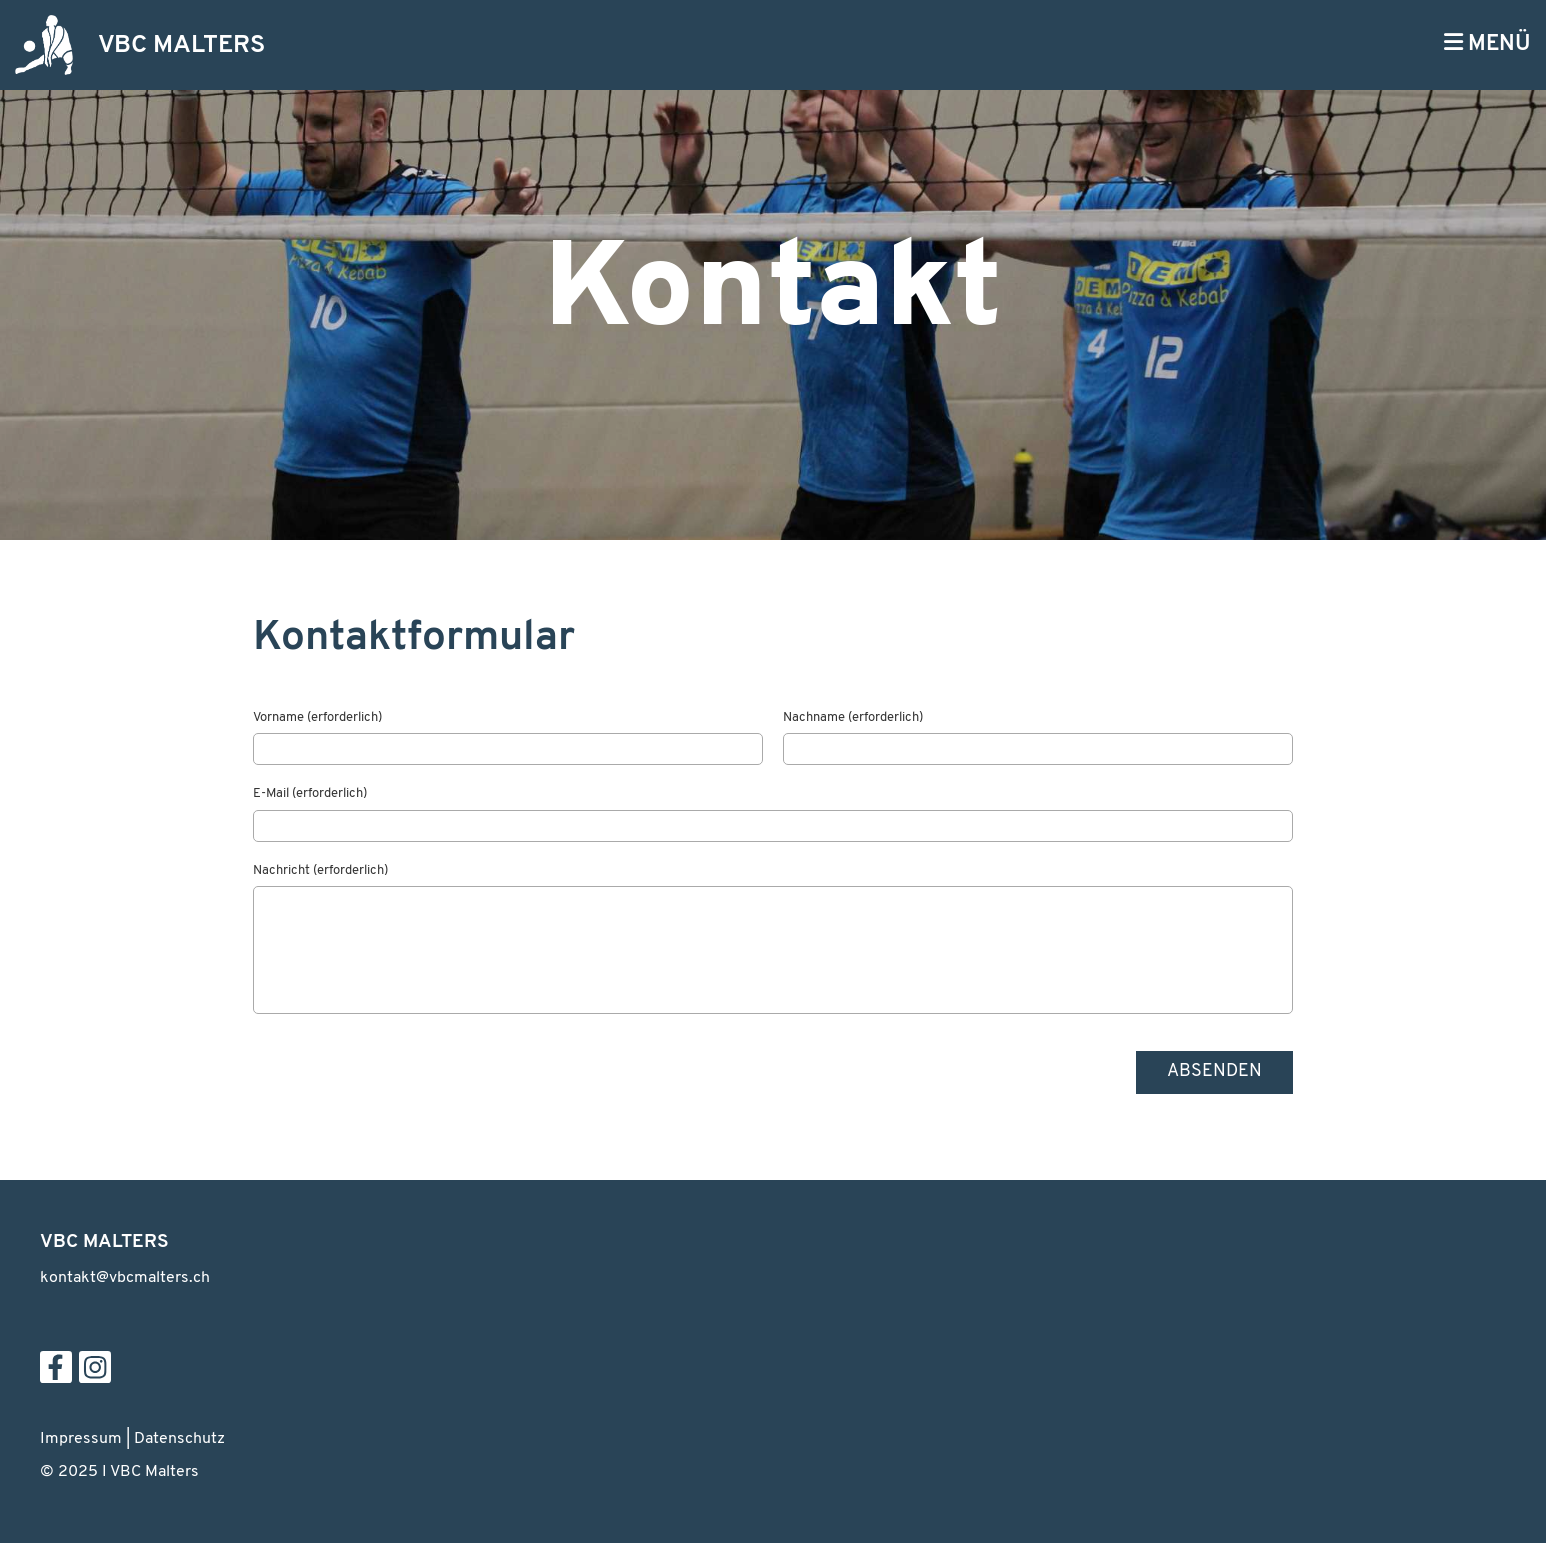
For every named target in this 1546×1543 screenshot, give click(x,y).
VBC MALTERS (181, 45)
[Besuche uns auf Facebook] (56, 1375)
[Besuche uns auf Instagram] (95, 1375)
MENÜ (1487, 43)
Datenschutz (179, 1439)
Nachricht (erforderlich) (320, 870)
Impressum (81, 1439)
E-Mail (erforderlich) (310, 793)
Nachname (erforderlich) (853, 717)
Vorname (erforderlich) (317, 717)
